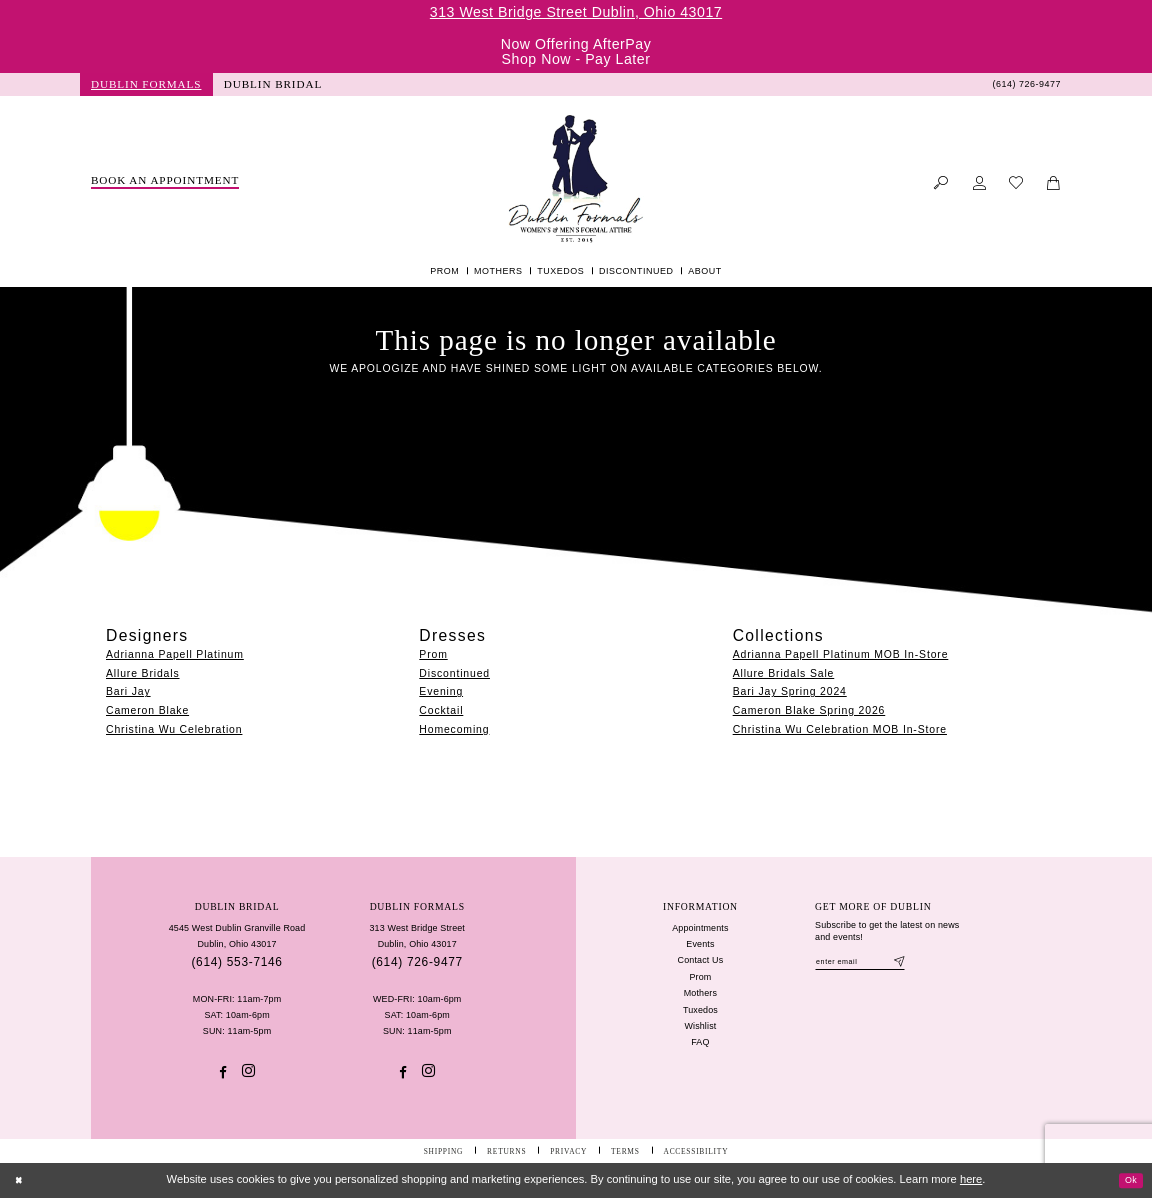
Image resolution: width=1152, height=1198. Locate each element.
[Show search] (941, 183)
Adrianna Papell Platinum (175, 654)
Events (700, 944)
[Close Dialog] (21, 1180)
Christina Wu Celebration (174, 729)
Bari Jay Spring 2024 (790, 691)
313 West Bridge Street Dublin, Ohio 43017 (576, 12)
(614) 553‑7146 (236, 962)
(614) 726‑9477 (417, 962)
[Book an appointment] (165, 182)
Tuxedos (700, 1010)
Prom (433, 654)
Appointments (700, 928)
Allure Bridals (143, 673)
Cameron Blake (147, 710)
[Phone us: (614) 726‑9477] (1026, 84)
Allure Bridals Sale (784, 673)
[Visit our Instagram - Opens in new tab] (248, 1071)
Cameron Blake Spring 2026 (809, 710)
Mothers (700, 993)
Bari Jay (128, 691)
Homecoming (454, 729)
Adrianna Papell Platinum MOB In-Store (841, 654)
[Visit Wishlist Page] (1016, 183)
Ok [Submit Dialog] (1127, 1180)
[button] (978, 183)
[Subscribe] (923, 964)
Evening (441, 691)
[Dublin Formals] (575, 178)
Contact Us (701, 960)
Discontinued (454, 673)
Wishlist (700, 1026)
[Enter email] (871, 964)
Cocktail (441, 710)
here (971, 1179)
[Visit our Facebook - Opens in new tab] (223, 1072)
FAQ (700, 1042)
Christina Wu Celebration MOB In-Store (840, 729)
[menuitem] (146, 84)
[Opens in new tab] (273, 84)
